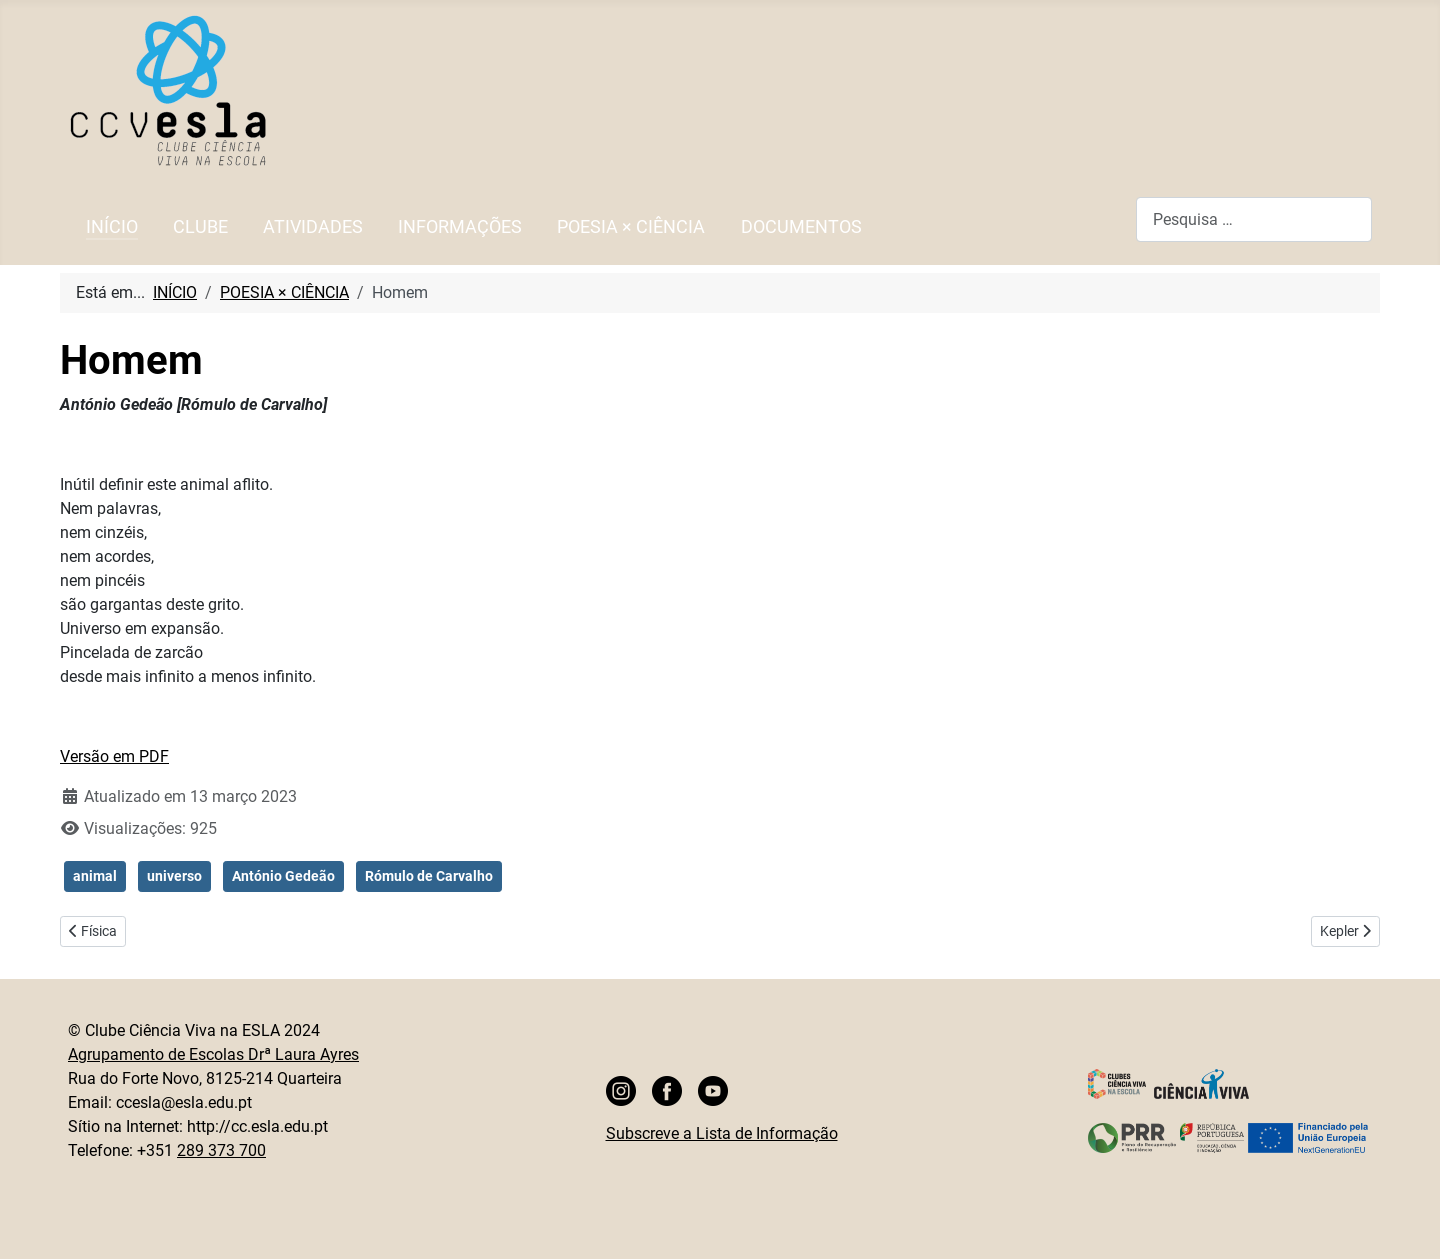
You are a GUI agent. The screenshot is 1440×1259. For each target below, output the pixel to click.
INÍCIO (112, 227)
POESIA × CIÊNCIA (631, 227)
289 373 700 (221, 1150)
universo (174, 876)
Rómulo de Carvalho (429, 876)
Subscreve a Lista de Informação (722, 1133)
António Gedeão (283, 876)
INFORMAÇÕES (460, 227)
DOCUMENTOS (801, 227)
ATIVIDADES (313, 227)
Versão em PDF (114, 756)
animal (95, 876)
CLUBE (200, 227)
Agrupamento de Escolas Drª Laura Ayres (213, 1054)
